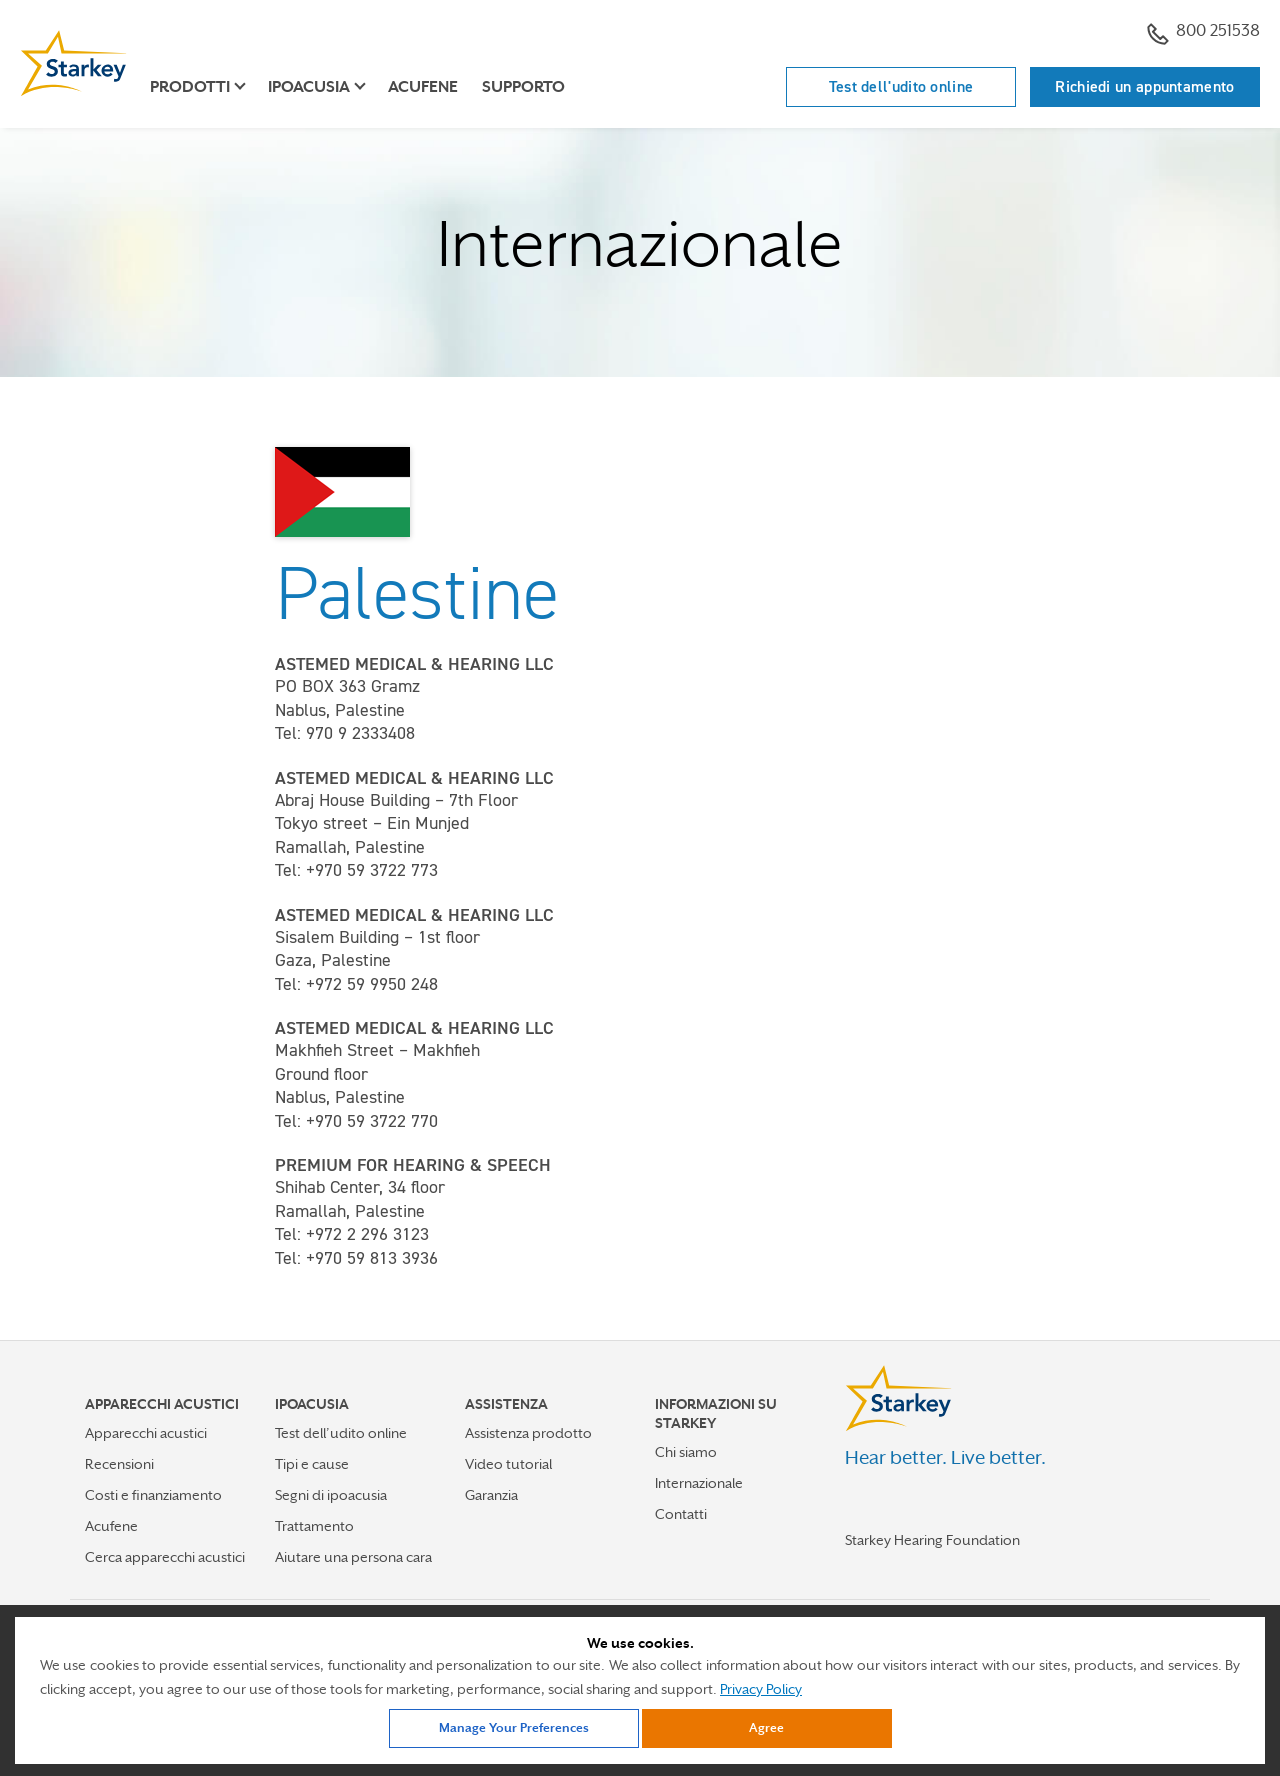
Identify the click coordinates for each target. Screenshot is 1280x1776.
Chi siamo (686, 1452)
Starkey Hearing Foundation (932, 1540)
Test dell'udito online (901, 86)
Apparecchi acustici (146, 1433)
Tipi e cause (312, 1464)
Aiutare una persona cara (353, 1557)
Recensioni (119, 1464)
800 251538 (1203, 33)
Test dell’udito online (341, 1433)
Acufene (423, 87)
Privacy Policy (761, 1689)
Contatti (681, 1514)
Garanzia (491, 1495)
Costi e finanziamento (153, 1495)
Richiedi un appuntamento (1144, 86)
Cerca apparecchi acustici (165, 1557)
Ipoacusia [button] (309, 87)
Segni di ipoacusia (331, 1495)
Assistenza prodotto (528, 1433)
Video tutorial (508, 1464)
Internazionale (699, 1483)
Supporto (523, 87)
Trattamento (314, 1526)
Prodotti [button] (190, 87)
